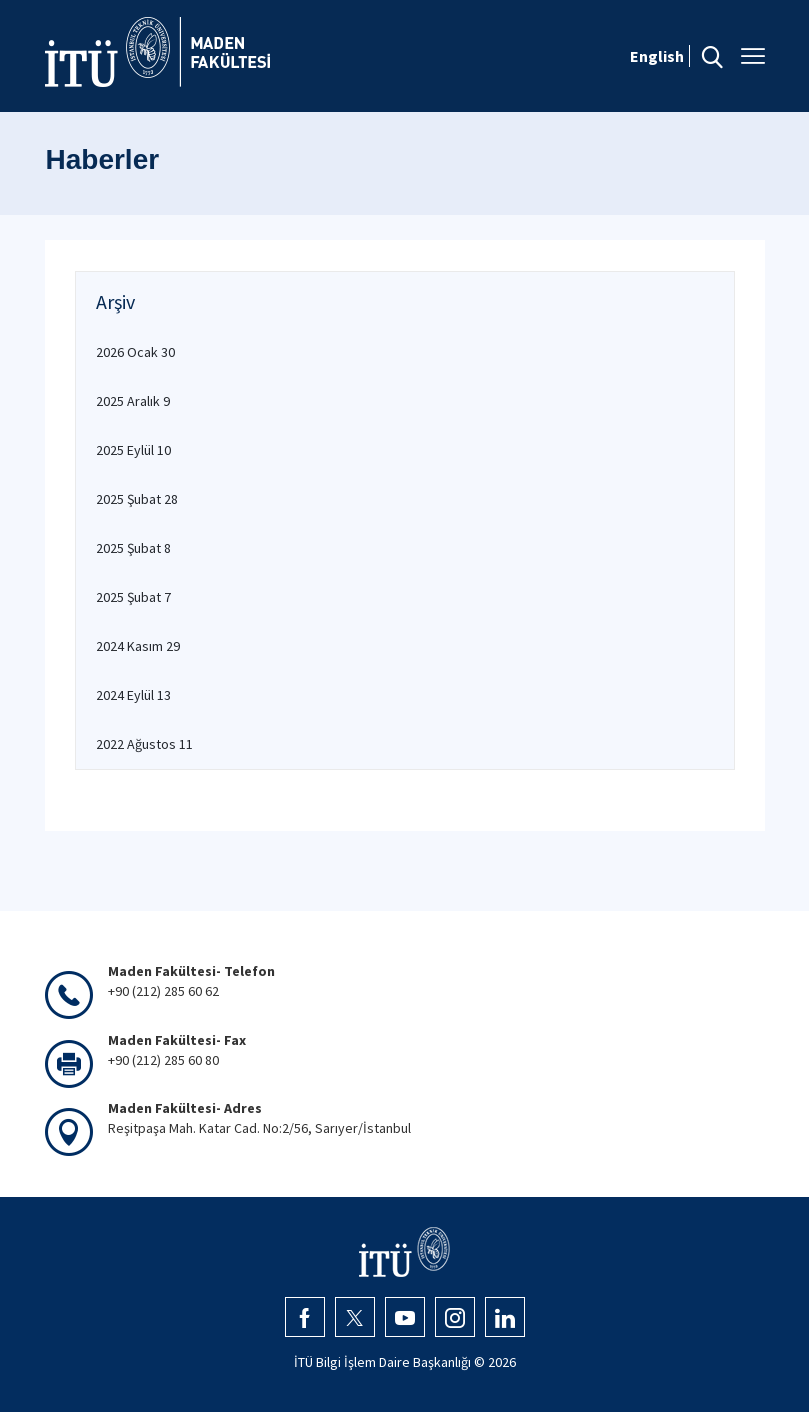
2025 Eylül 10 (133, 450)
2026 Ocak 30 (135, 352)
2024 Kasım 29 (138, 646)
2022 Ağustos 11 (144, 744)
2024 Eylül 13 (133, 695)
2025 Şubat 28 (137, 499)
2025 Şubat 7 (133, 597)
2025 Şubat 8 (133, 548)
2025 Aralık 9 (133, 401)
